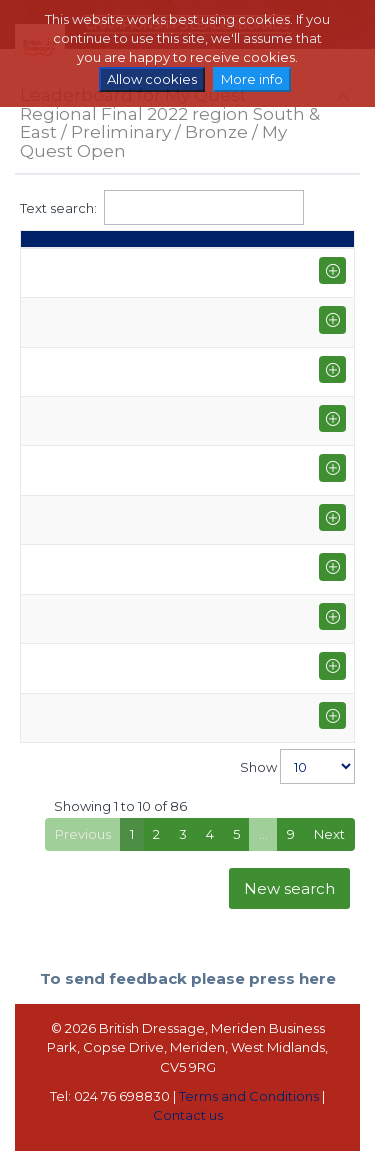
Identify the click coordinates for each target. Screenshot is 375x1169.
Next (329, 853)
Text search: (162, 207)
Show (297, 785)
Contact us (188, 1134)
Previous (83, 853)
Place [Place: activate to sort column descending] (49, 248)
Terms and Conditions (249, 1115)
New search (289, 906)
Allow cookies (152, 79)
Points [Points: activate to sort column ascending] (142, 248)
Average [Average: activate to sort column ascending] (246, 248)
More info (252, 79)
